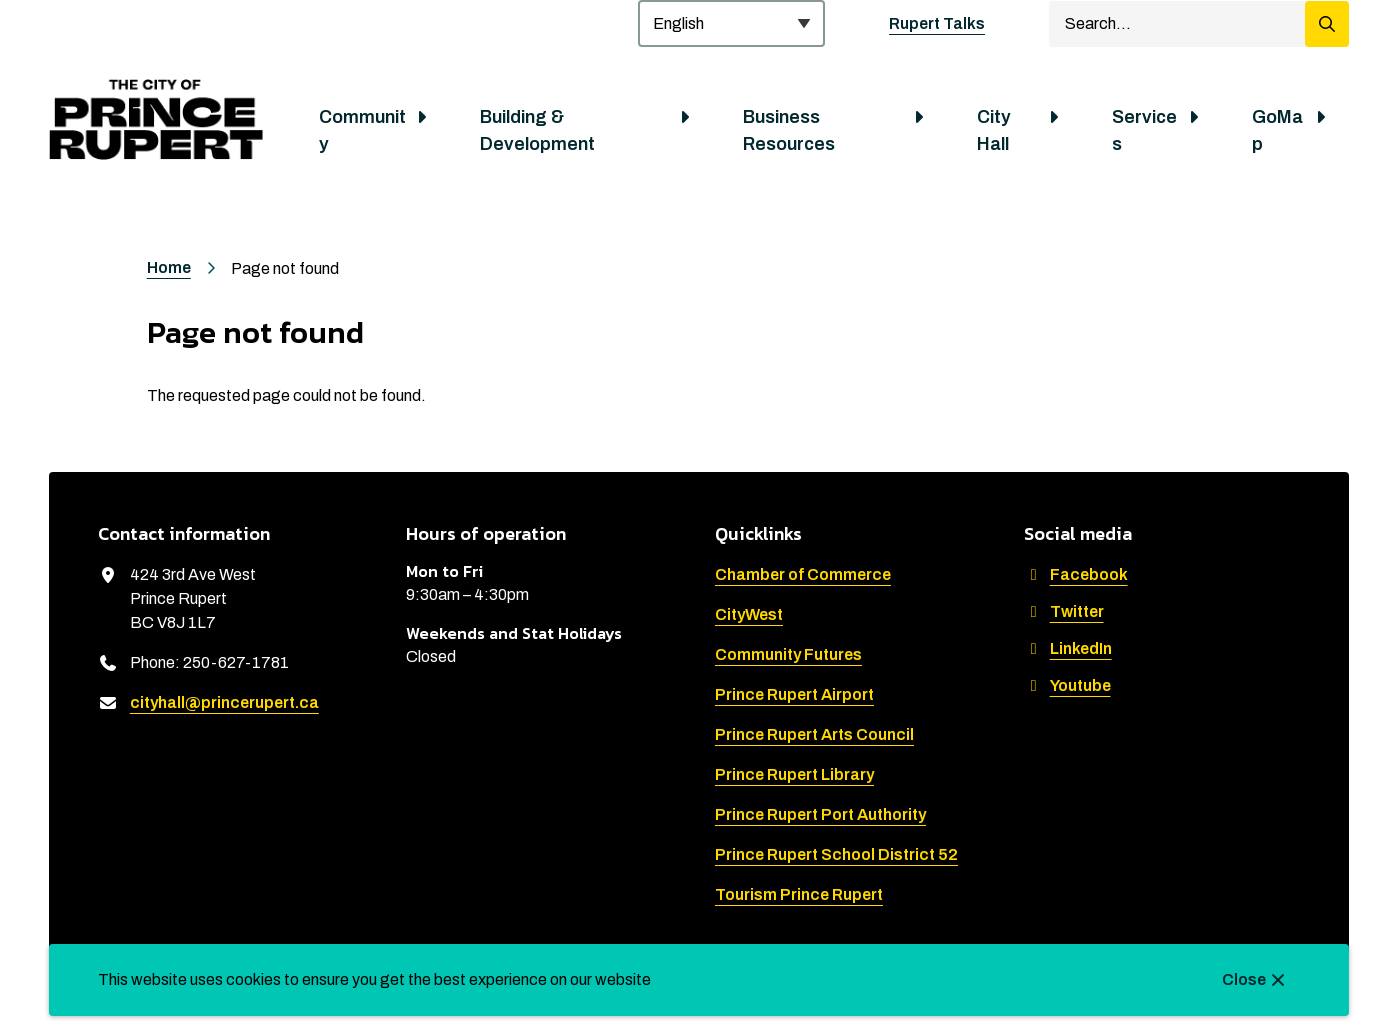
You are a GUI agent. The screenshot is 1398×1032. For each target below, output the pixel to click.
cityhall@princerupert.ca (224, 702)
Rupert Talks (937, 23)
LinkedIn (1068, 648)
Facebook (1076, 574)
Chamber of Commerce (803, 574)
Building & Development (537, 130)
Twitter (1064, 611)
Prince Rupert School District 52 (836, 854)
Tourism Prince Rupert (799, 894)
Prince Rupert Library (794, 774)
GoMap (1277, 130)
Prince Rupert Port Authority (820, 814)
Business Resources (789, 130)
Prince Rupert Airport (794, 694)
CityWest (749, 614)
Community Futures (788, 654)
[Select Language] (731, 23)
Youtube (1067, 685)
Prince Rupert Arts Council (814, 734)
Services (1144, 130)
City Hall (994, 130)
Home (169, 267)
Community (362, 130)
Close (1244, 979)
